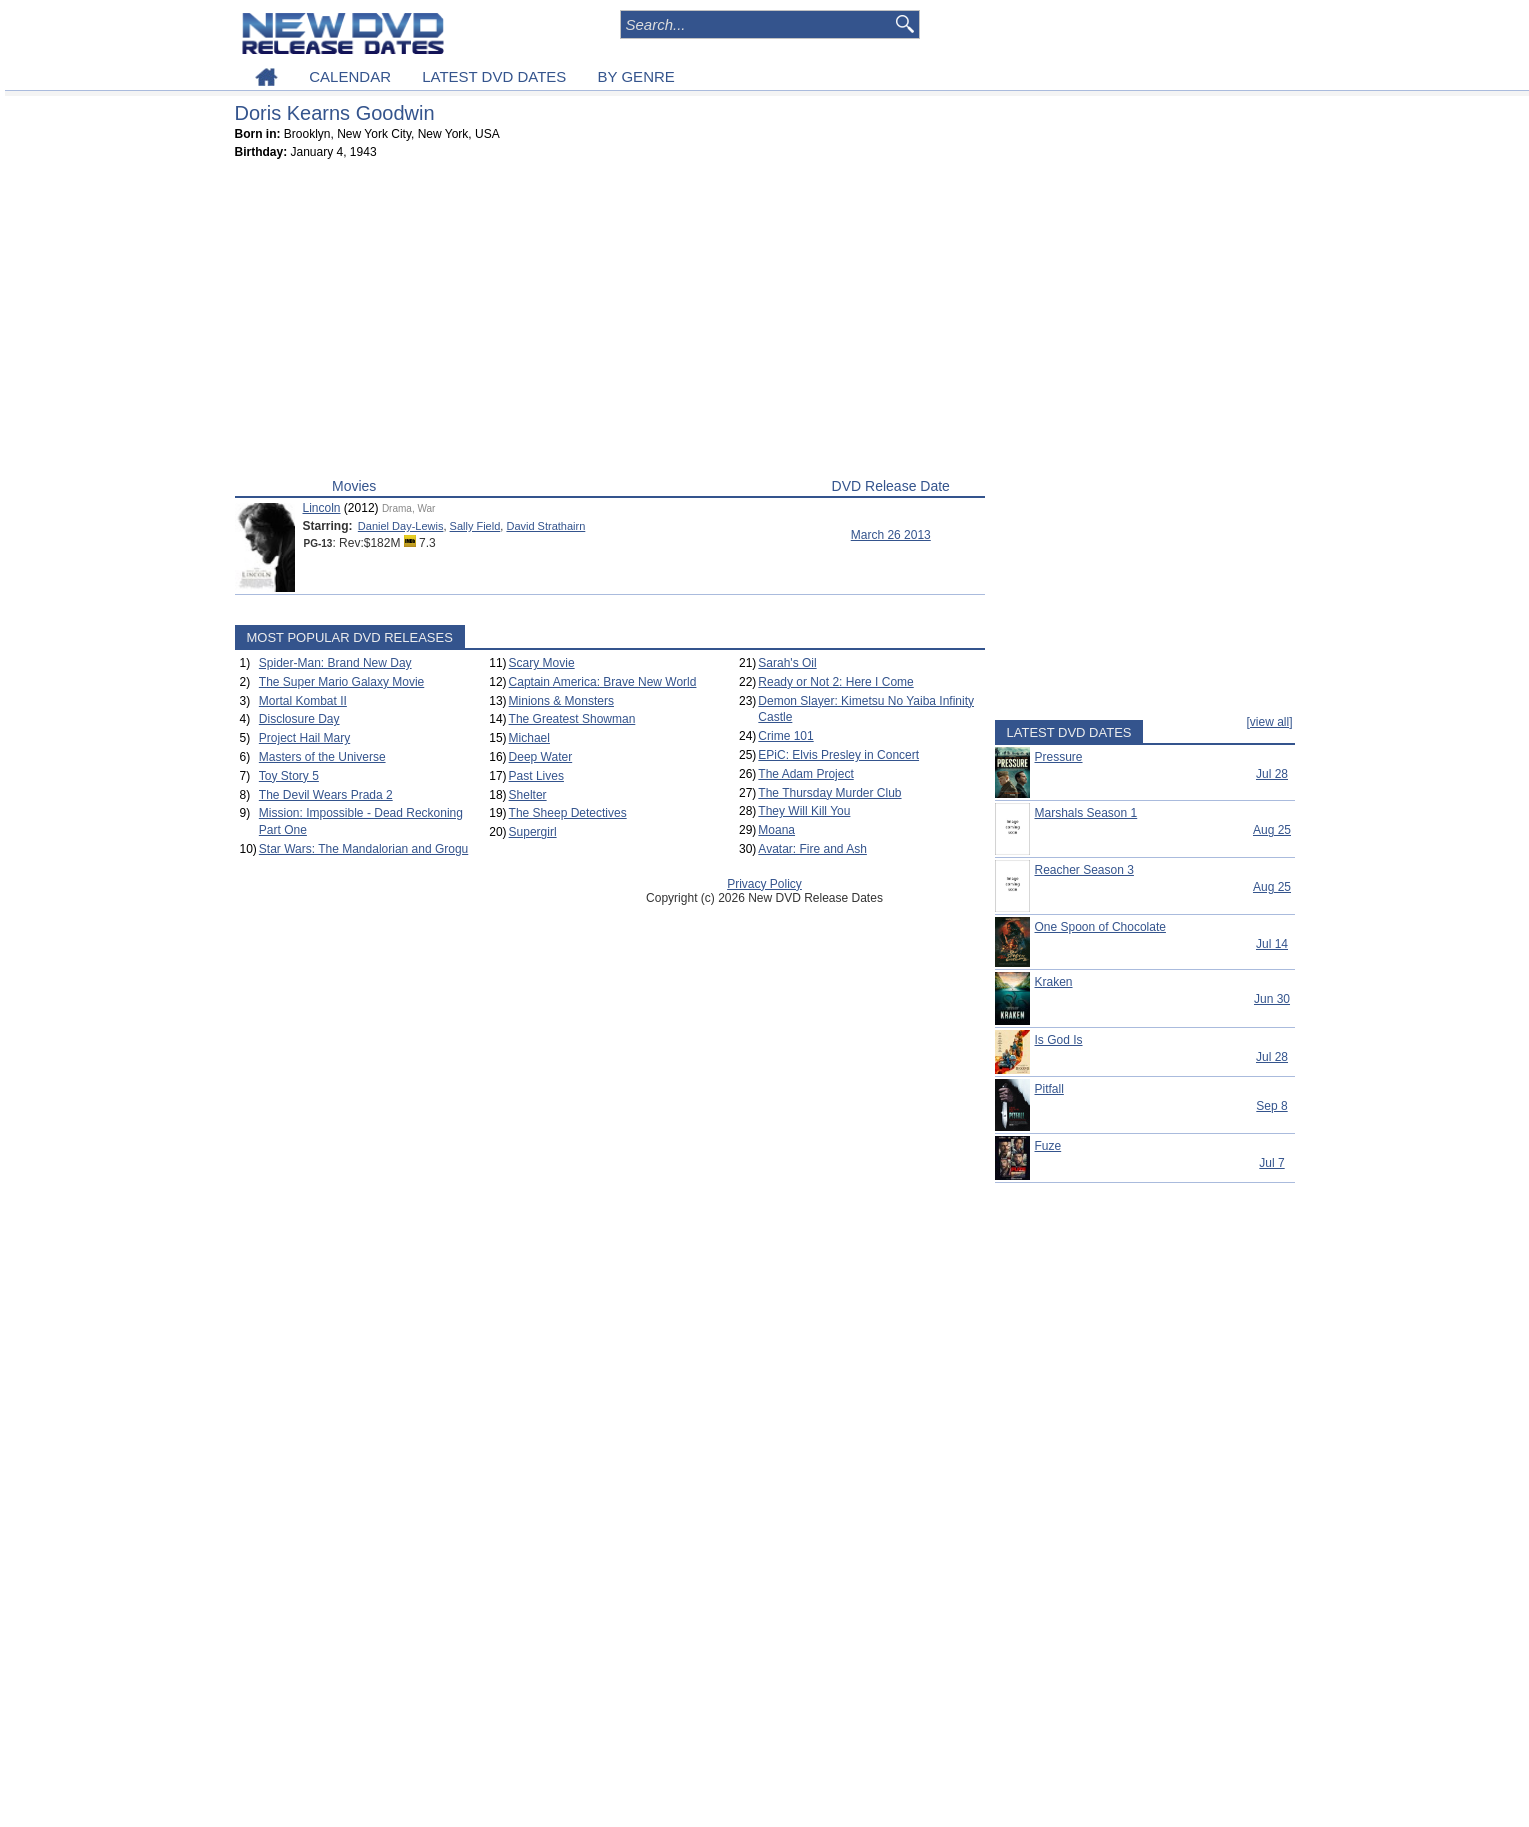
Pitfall (1049, 1089)
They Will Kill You (804, 811)
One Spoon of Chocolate (1100, 927)
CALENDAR (350, 76)
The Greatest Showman (572, 719)
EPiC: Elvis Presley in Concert (838, 755)
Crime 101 (785, 736)
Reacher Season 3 (1084, 870)
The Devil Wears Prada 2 (326, 795)
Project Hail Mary (304, 738)
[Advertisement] (610, 323)
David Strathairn (545, 526)
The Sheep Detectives (568, 813)
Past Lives (536, 776)
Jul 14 (1272, 944)
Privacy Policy (764, 884)
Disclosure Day (299, 719)
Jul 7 (1271, 1163)
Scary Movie (542, 663)
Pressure (1059, 757)
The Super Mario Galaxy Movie (341, 682)
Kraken (1054, 982)
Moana (776, 830)
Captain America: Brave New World (603, 682)
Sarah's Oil (787, 663)
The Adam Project (805, 774)
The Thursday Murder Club (829, 793)
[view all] (1269, 722)
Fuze (1048, 1146)
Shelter (528, 795)
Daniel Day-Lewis (401, 526)
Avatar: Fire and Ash (812, 849)
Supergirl (533, 832)
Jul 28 (1272, 774)
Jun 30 (1272, 999)
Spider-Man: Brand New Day (335, 663)
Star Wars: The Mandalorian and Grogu (363, 849)
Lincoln (322, 508)
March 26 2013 (891, 535)
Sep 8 (1271, 1106)
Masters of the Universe (322, 757)
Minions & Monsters (561, 701)
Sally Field (475, 526)
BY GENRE (636, 76)
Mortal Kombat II (303, 701)
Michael (529, 738)
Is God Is (1059, 1040)
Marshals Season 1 (1086, 813)
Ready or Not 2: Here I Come (835, 682)
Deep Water (541, 757)
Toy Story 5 (289, 776)
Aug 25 (1272, 830)
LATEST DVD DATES (494, 76)
